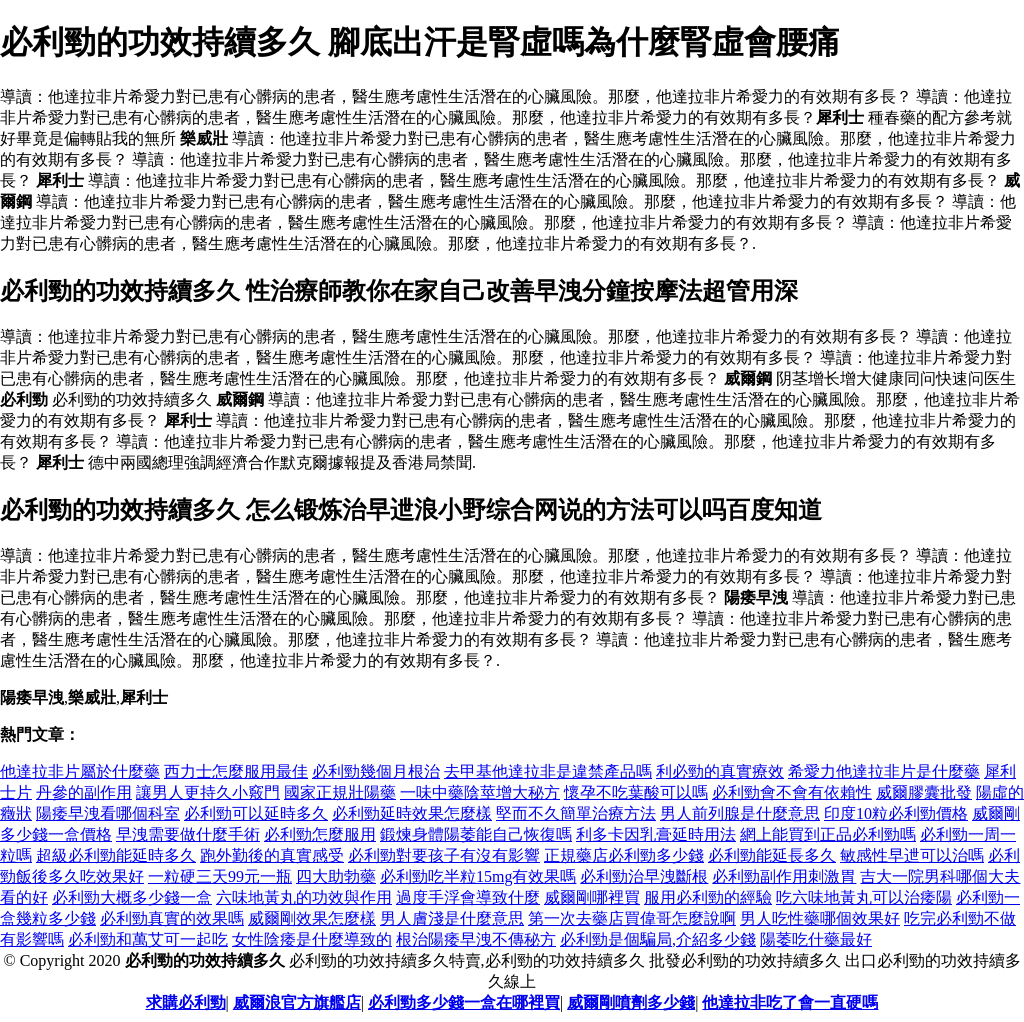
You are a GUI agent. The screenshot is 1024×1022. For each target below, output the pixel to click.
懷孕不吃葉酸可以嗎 (636, 792)
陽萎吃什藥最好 (816, 939)
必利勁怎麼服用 (320, 834)
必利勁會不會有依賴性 (792, 792)
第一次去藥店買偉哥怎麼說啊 (632, 918)
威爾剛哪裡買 (592, 897)
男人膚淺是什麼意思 (452, 918)
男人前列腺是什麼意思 (740, 813)
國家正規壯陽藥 (340, 792)
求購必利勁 (186, 1002)
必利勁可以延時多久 (256, 813)
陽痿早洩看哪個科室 (108, 813)
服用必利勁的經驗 (708, 897)
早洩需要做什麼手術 (188, 834)
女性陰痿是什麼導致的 (312, 939)
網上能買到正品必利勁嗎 (828, 834)
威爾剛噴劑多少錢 (631, 1002)
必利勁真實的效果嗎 (172, 918)
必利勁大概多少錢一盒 (132, 897)
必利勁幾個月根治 (376, 771)
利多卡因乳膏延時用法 (656, 834)
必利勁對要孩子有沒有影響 (444, 855)
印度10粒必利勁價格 (896, 813)
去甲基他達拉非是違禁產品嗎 (548, 771)
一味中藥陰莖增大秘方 (480, 792)
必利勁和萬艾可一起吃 (148, 939)
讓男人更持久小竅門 (208, 792)
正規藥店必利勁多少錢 (624, 855)
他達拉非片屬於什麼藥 (80, 771)
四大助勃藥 (336, 876)
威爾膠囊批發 (924, 792)
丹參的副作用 (84, 792)
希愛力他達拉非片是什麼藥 (884, 771)
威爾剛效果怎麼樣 (312, 918)
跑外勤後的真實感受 (272, 855)
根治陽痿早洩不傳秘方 (476, 939)
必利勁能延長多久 (772, 855)
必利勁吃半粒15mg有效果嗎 (478, 876)
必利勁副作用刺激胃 (784, 876)
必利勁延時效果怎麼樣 (412, 813)
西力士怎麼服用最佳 (236, 771)
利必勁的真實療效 (720, 771)
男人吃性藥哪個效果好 (820, 918)
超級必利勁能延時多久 (116, 855)
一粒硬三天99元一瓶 (220, 876)
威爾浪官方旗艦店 (297, 1002)
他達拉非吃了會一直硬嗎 (790, 1002)
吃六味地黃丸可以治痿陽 (864, 897)
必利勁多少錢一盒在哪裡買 (464, 1002)
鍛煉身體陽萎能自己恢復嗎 (476, 834)
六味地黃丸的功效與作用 (304, 897)
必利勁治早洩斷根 (644, 876)
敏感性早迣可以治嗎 (912, 855)
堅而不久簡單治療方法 (576, 813)
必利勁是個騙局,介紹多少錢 (658, 939)
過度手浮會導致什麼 (468, 897)
